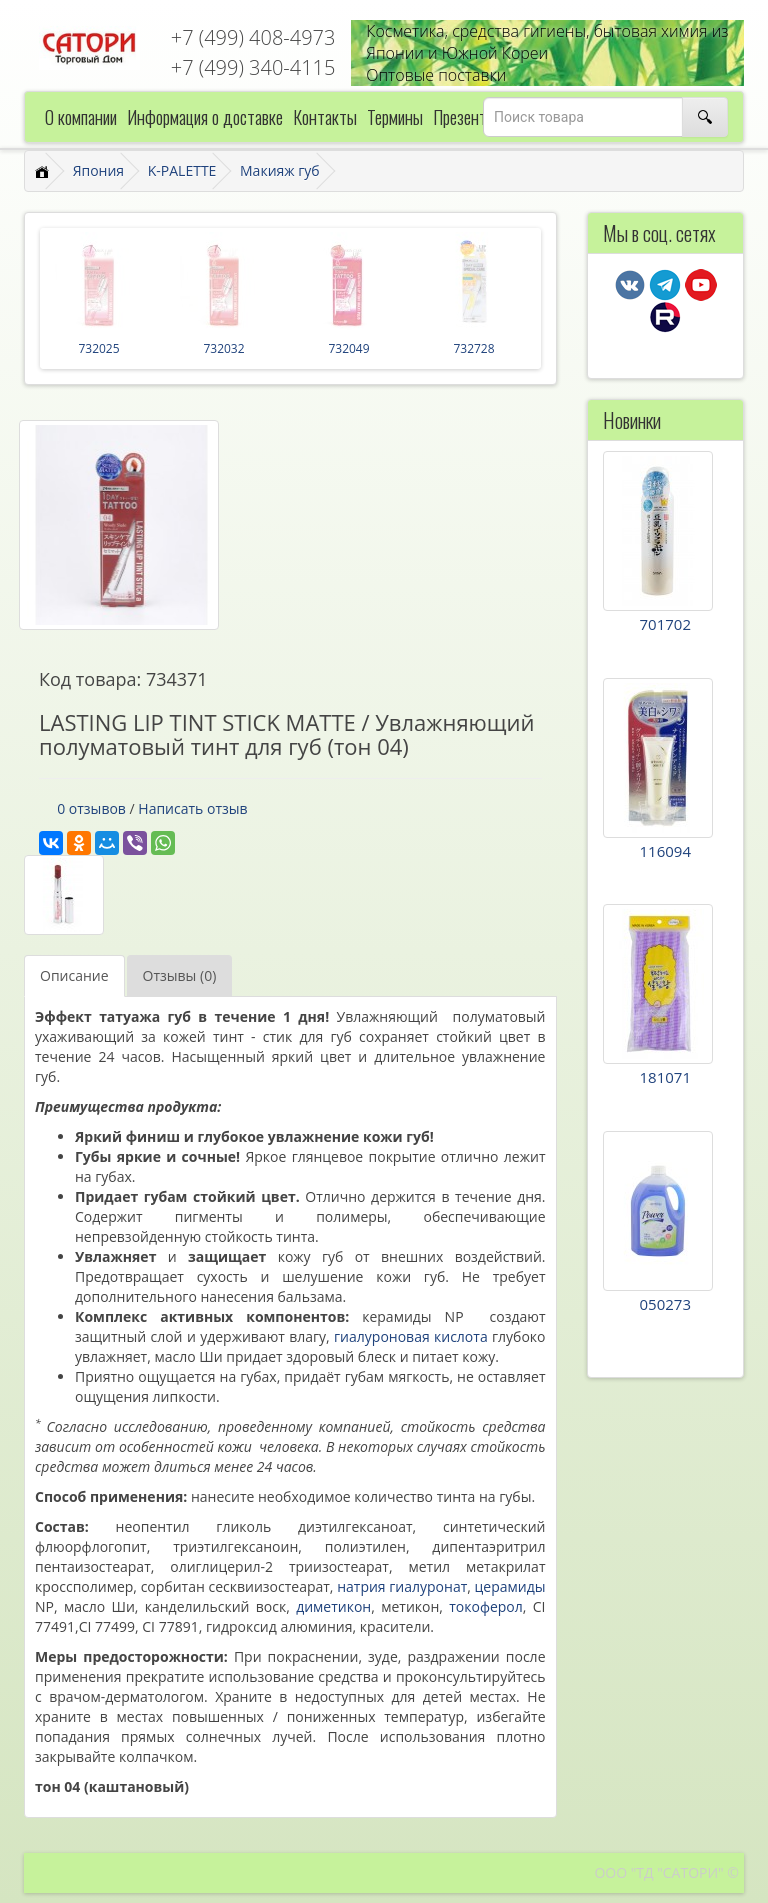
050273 (665, 1304)
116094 (665, 851)
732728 (473, 348)
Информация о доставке (205, 117)
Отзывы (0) (180, 975)
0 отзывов (91, 808)
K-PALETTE (182, 170)
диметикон (333, 1606)
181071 (665, 1077)
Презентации (474, 117)
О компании (81, 117)
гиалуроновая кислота (411, 1336)
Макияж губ (280, 170)
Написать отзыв (192, 808)
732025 (98, 348)
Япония (98, 170)
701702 (665, 624)
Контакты (325, 117)
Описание (74, 975)
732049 (348, 348)
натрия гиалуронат (402, 1586)
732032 (223, 348)
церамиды (510, 1586)
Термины (395, 117)
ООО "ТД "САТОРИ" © (666, 1872)
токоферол (486, 1606)
